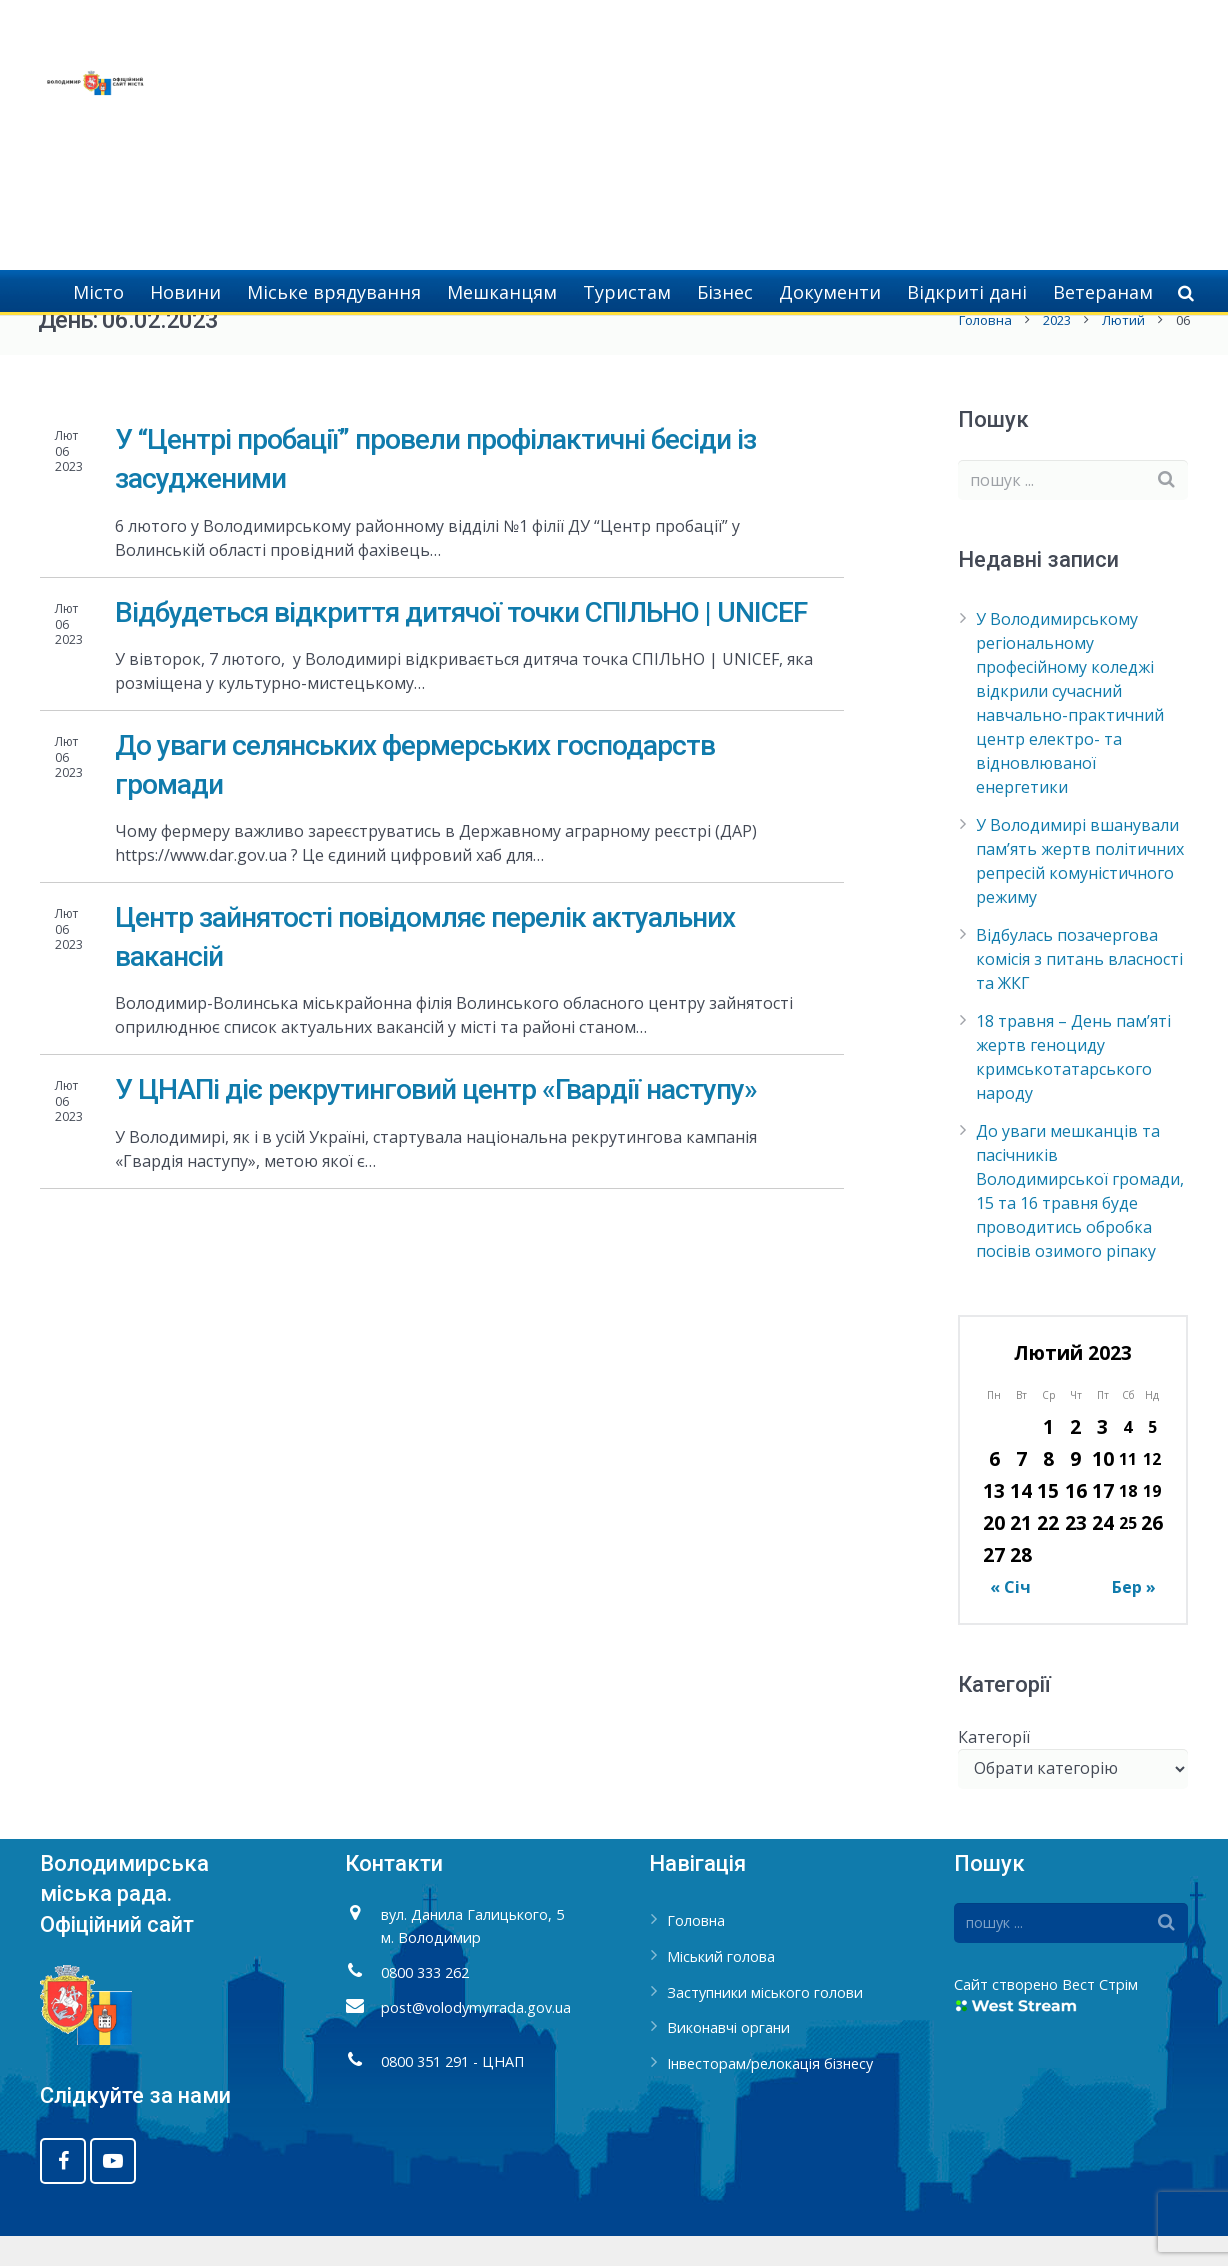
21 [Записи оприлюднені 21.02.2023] (1021, 1552)
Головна (983, 350)
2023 (1055, 350)
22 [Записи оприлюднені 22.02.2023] (1048, 1552)
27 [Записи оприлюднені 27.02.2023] (994, 1584)
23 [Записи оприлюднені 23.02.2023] (1076, 1552)
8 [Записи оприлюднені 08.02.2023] (1048, 1488)
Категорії (994, 1766)
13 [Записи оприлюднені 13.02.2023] (994, 1520)
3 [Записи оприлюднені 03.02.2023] (1102, 1456)
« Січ (1010, 1617)
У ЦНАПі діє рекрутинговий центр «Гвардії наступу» (436, 1119)
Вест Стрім (1100, 2014)
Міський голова (721, 1986)
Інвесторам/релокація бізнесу (770, 2093)
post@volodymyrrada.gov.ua (476, 2037)
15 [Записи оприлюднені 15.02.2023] (1048, 1520)
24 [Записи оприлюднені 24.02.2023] (1103, 1552)
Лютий (1121, 350)
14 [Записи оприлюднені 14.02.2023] (1021, 1520)
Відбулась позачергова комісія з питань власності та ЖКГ (1079, 989)
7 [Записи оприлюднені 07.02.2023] (1021, 1488)
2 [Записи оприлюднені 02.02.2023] (1075, 1456)
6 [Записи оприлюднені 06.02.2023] (994, 1488)
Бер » (1134, 1617)
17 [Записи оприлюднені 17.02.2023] (1103, 1520)
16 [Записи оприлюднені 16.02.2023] (1076, 1520)
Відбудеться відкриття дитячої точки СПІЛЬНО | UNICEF (461, 641)
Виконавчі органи (728, 2057)
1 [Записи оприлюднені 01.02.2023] (1048, 1456)
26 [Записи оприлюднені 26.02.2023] (1152, 1552)
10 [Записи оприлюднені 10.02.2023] (1103, 1488)
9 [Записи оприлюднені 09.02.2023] (1075, 1488)
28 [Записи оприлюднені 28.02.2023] (1021, 1584)
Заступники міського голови (765, 2021)
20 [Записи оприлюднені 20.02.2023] (994, 1552)
